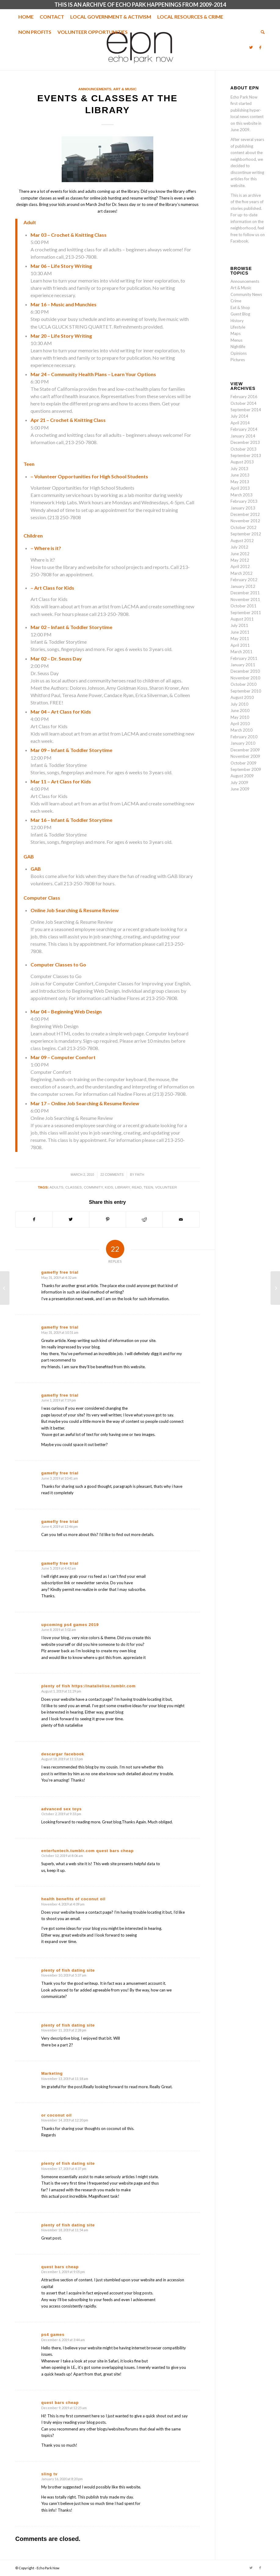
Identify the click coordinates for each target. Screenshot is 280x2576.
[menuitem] (26, 16)
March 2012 (242, 573)
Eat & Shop (240, 307)
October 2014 (243, 403)
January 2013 (243, 507)
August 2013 (242, 461)
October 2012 (243, 527)
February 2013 (244, 501)
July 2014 (239, 416)
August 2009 (242, 775)
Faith (139, 1174)
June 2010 (240, 710)
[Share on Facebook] (34, 1219)
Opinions (239, 353)
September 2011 (246, 612)
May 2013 (240, 481)
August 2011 (242, 619)
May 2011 (240, 638)
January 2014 (243, 436)
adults (56, 1187)
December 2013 (245, 442)
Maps (236, 333)
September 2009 (246, 769)
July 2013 (239, 468)
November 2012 (245, 520)
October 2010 (243, 684)
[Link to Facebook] (260, 47)
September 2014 (246, 409)
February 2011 (244, 658)
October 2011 (243, 605)
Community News (246, 294)
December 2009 (245, 749)
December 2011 (245, 592)
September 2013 (246, 455)
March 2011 (242, 651)
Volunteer (166, 1187)
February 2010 (244, 736)
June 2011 (240, 632)
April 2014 (240, 422)
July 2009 (239, 782)
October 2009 (243, 763)
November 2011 (245, 599)
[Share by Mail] (181, 1219)
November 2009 (245, 756)
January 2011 (243, 664)
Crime (236, 300)
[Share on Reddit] (144, 1219)
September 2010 (246, 691)
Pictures (238, 359)
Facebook (239, 241)
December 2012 (245, 514)
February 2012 (244, 579)
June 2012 (240, 553)
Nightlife (238, 346)
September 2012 (246, 533)
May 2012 (240, 560)
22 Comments (112, 1174)
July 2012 (239, 547)
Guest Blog (240, 313)
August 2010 (242, 697)
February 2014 (244, 429)
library (122, 1187)
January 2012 (243, 586)
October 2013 (243, 449)
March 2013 (242, 494)
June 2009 (240, 788)
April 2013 (240, 488)
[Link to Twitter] (251, 47)
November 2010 (245, 677)
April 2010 (240, 723)
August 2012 (242, 540)
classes (73, 1187)
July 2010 (239, 704)
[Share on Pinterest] (107, 1219)
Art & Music (125, 89)
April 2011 (240, 645)
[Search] (261, 32)
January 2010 (243, 743)
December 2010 (245, 671)
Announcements (94, 89)
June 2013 (240, 475)
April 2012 (240, 566)
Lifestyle (238, 327)
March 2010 (242, 730)
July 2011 (239, 625)
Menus (236, 340)
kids (109, 1187)
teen (148, 1187)
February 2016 (244, 396)
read (137, 1187)
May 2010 (240, 717)
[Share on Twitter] (71, 1219)
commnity (93, 1187)
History (237, 320)
